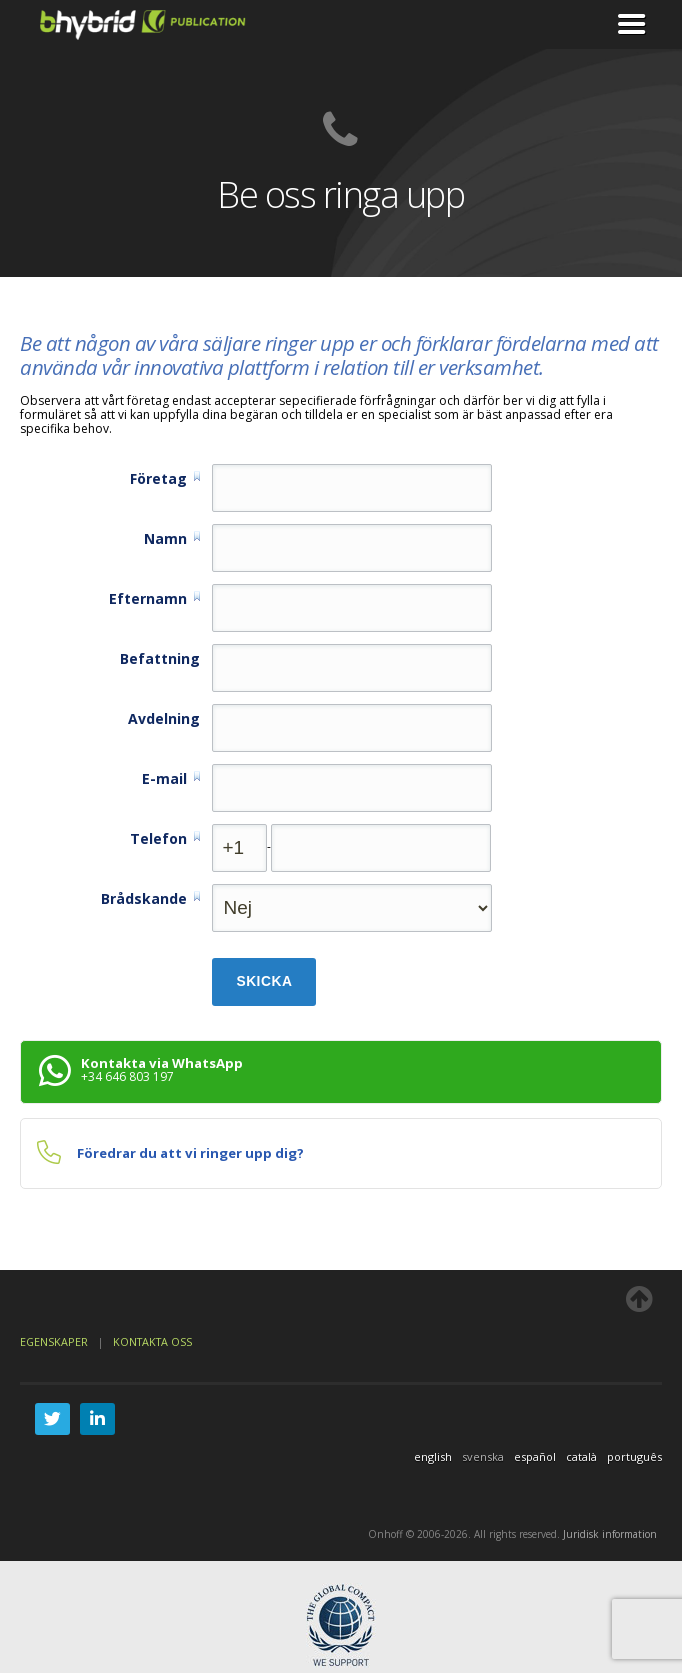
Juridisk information (610, 1534)
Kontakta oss (152, 1341)
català (581, 1456)
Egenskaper (55, 1341)
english (433, 1456)
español (535, 1456)
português (634, 1456)
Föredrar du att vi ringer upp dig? (190, 1153)
